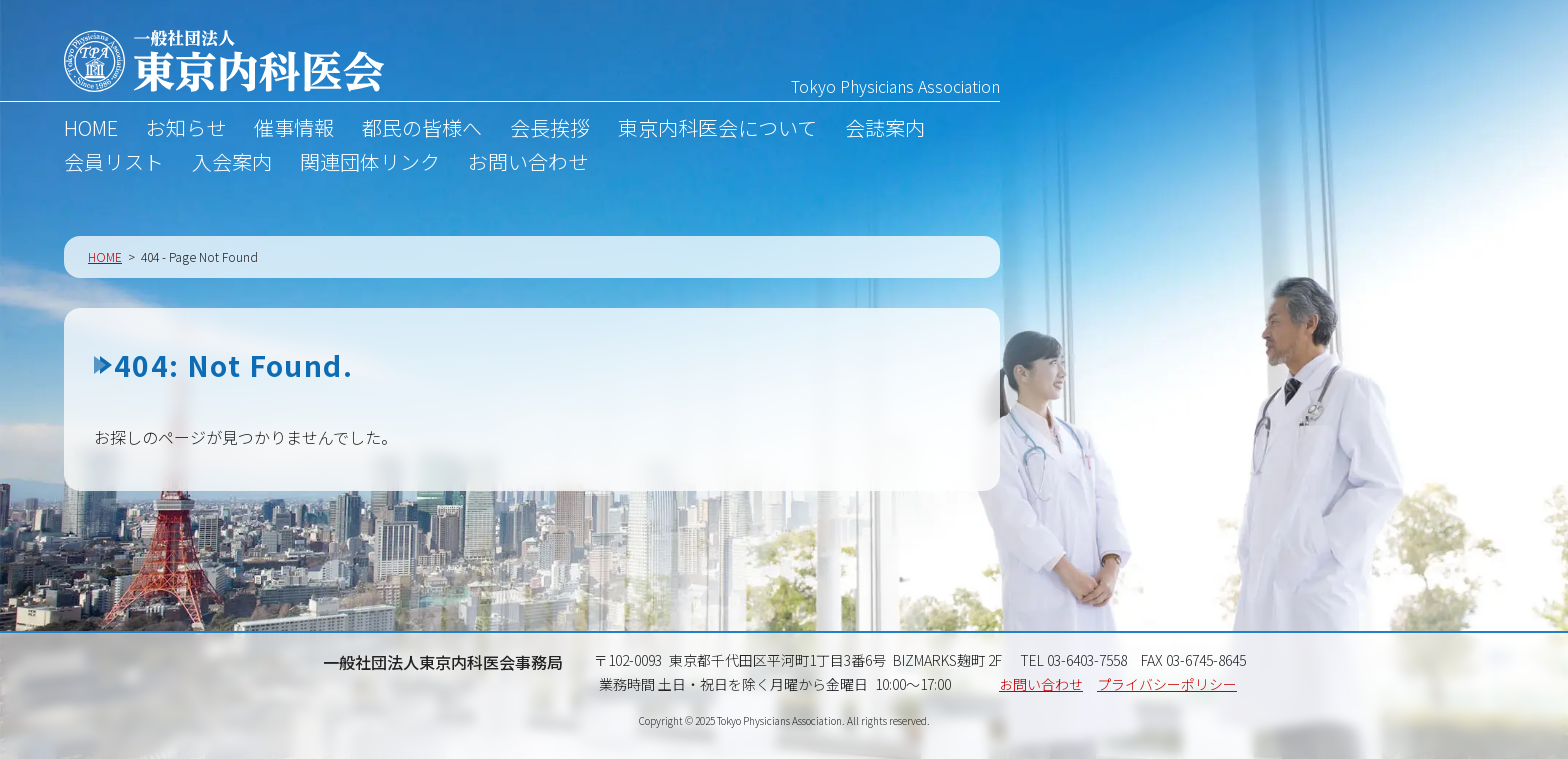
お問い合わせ (528, 164)
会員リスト (114, 164)
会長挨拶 (550, 130)
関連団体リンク (370, 164)
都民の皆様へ (422, 130)
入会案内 (232, 164)
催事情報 (294, 130)
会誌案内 (885, 130)
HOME (91, 130)
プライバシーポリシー (1167, 684)
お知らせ (186, 130)
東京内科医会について (717, 130)
